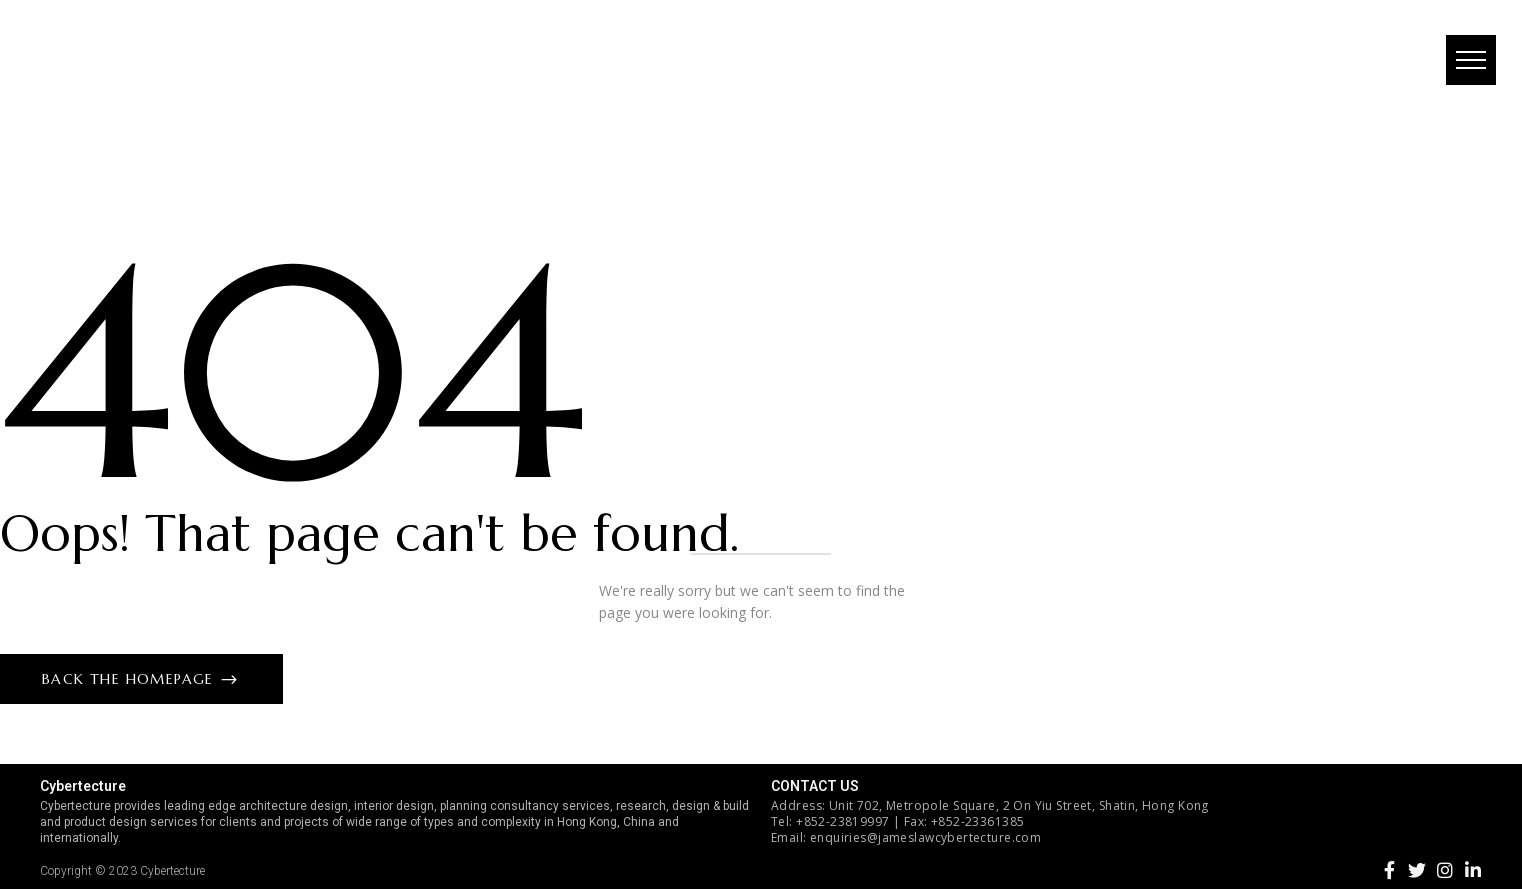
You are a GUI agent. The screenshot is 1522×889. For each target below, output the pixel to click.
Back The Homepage (130, 679)
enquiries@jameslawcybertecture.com (925, 837)
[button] (1467, 65)
